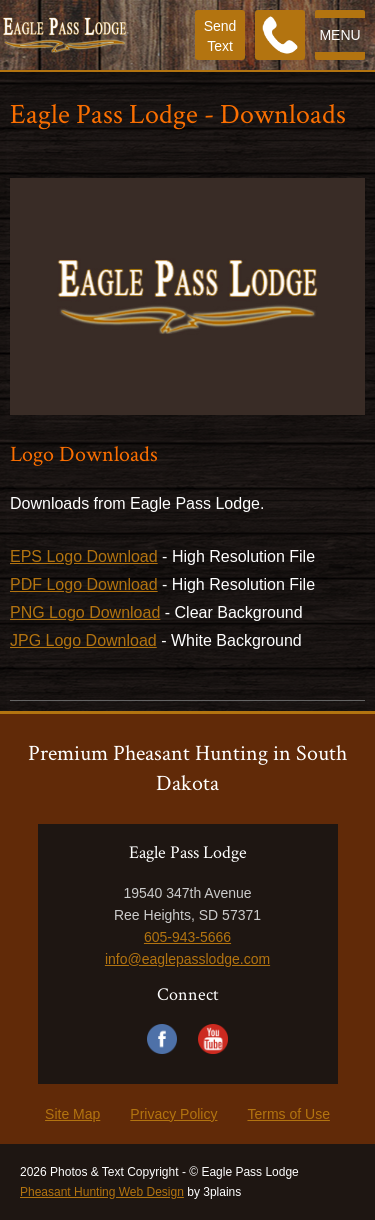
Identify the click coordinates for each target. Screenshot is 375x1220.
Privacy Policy (173, 1114)
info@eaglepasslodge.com (187, 959)
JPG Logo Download (83, 640)
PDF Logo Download (84, 584)
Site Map (72, 1114)
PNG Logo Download (85, 612)
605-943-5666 (187, 937)
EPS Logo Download (84, 556)
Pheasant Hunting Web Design (102, 1192)
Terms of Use (288, 1114)
